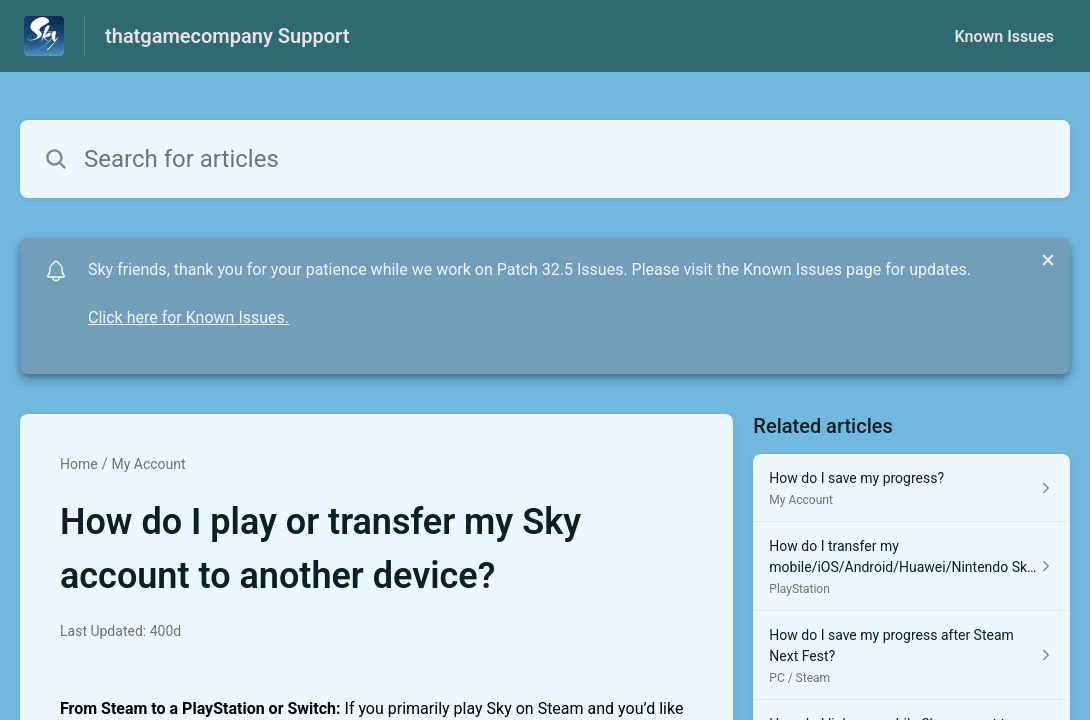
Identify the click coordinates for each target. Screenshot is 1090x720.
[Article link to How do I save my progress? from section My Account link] (911, 488)
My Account (148, 464)
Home (79, 464)
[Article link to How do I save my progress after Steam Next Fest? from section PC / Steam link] (911, 655)
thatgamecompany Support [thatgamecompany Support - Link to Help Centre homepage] (227, 36)
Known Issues (1004, 36)
